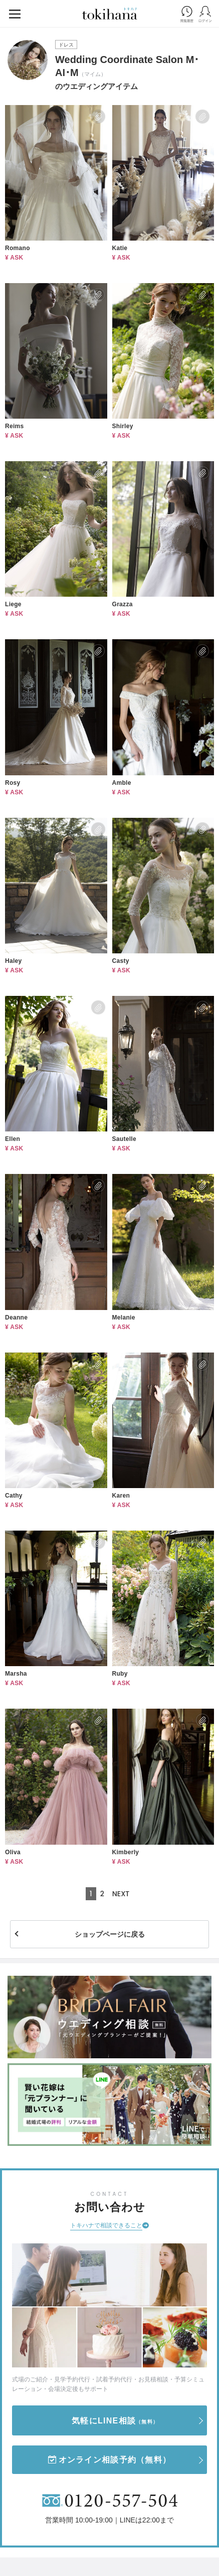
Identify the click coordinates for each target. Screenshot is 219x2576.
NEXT (121, 1894)
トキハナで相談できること (106, 2225)
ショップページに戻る (110, 1934)
